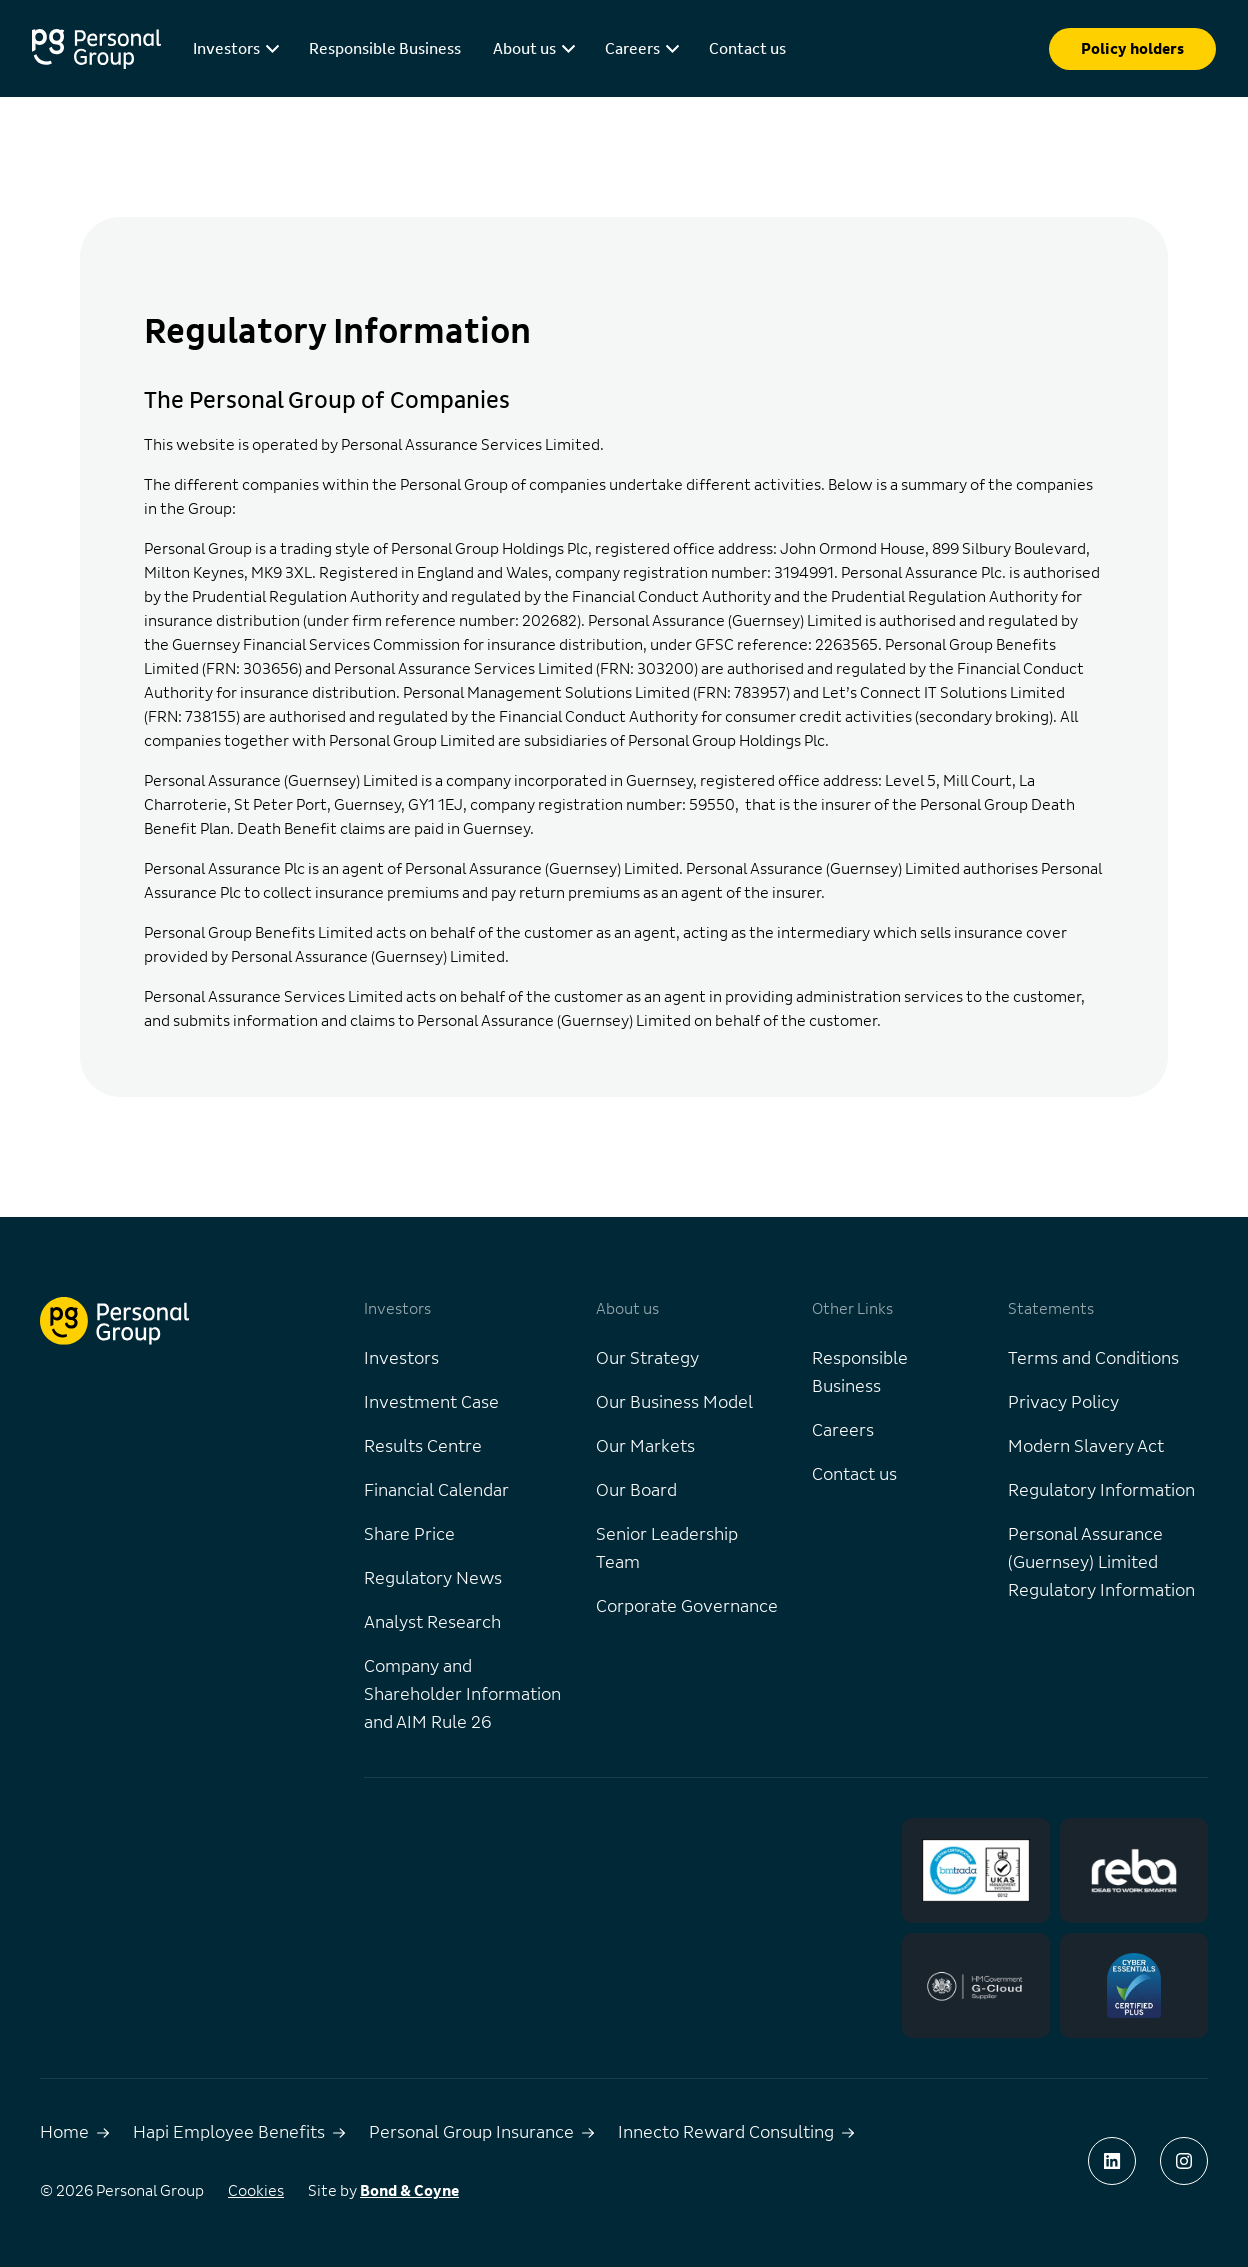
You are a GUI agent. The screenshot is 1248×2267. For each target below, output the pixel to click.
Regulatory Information (1101, 1491)
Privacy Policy (1063, 1403)
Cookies (256, 2191)
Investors (401, 1359)
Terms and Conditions (1093, 1359)
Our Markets (645, 1447)
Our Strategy (647, 1359)
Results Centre (423, 1447)
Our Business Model (674, 1403)
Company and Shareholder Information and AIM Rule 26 (462, 1695)
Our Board (636, 1491)
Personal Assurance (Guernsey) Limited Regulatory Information (1101, 1563)
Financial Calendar (436, 1491)
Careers (843, 1431)
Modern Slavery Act (1086, 1447)
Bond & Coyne (409, 2191)
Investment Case (431, 1403)
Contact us (747, 49)
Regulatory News (433, 1579)
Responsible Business (385, 49)
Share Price (409, 1535)
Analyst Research (432, 1623)
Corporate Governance (687, 1607)
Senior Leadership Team (667, 1549)
